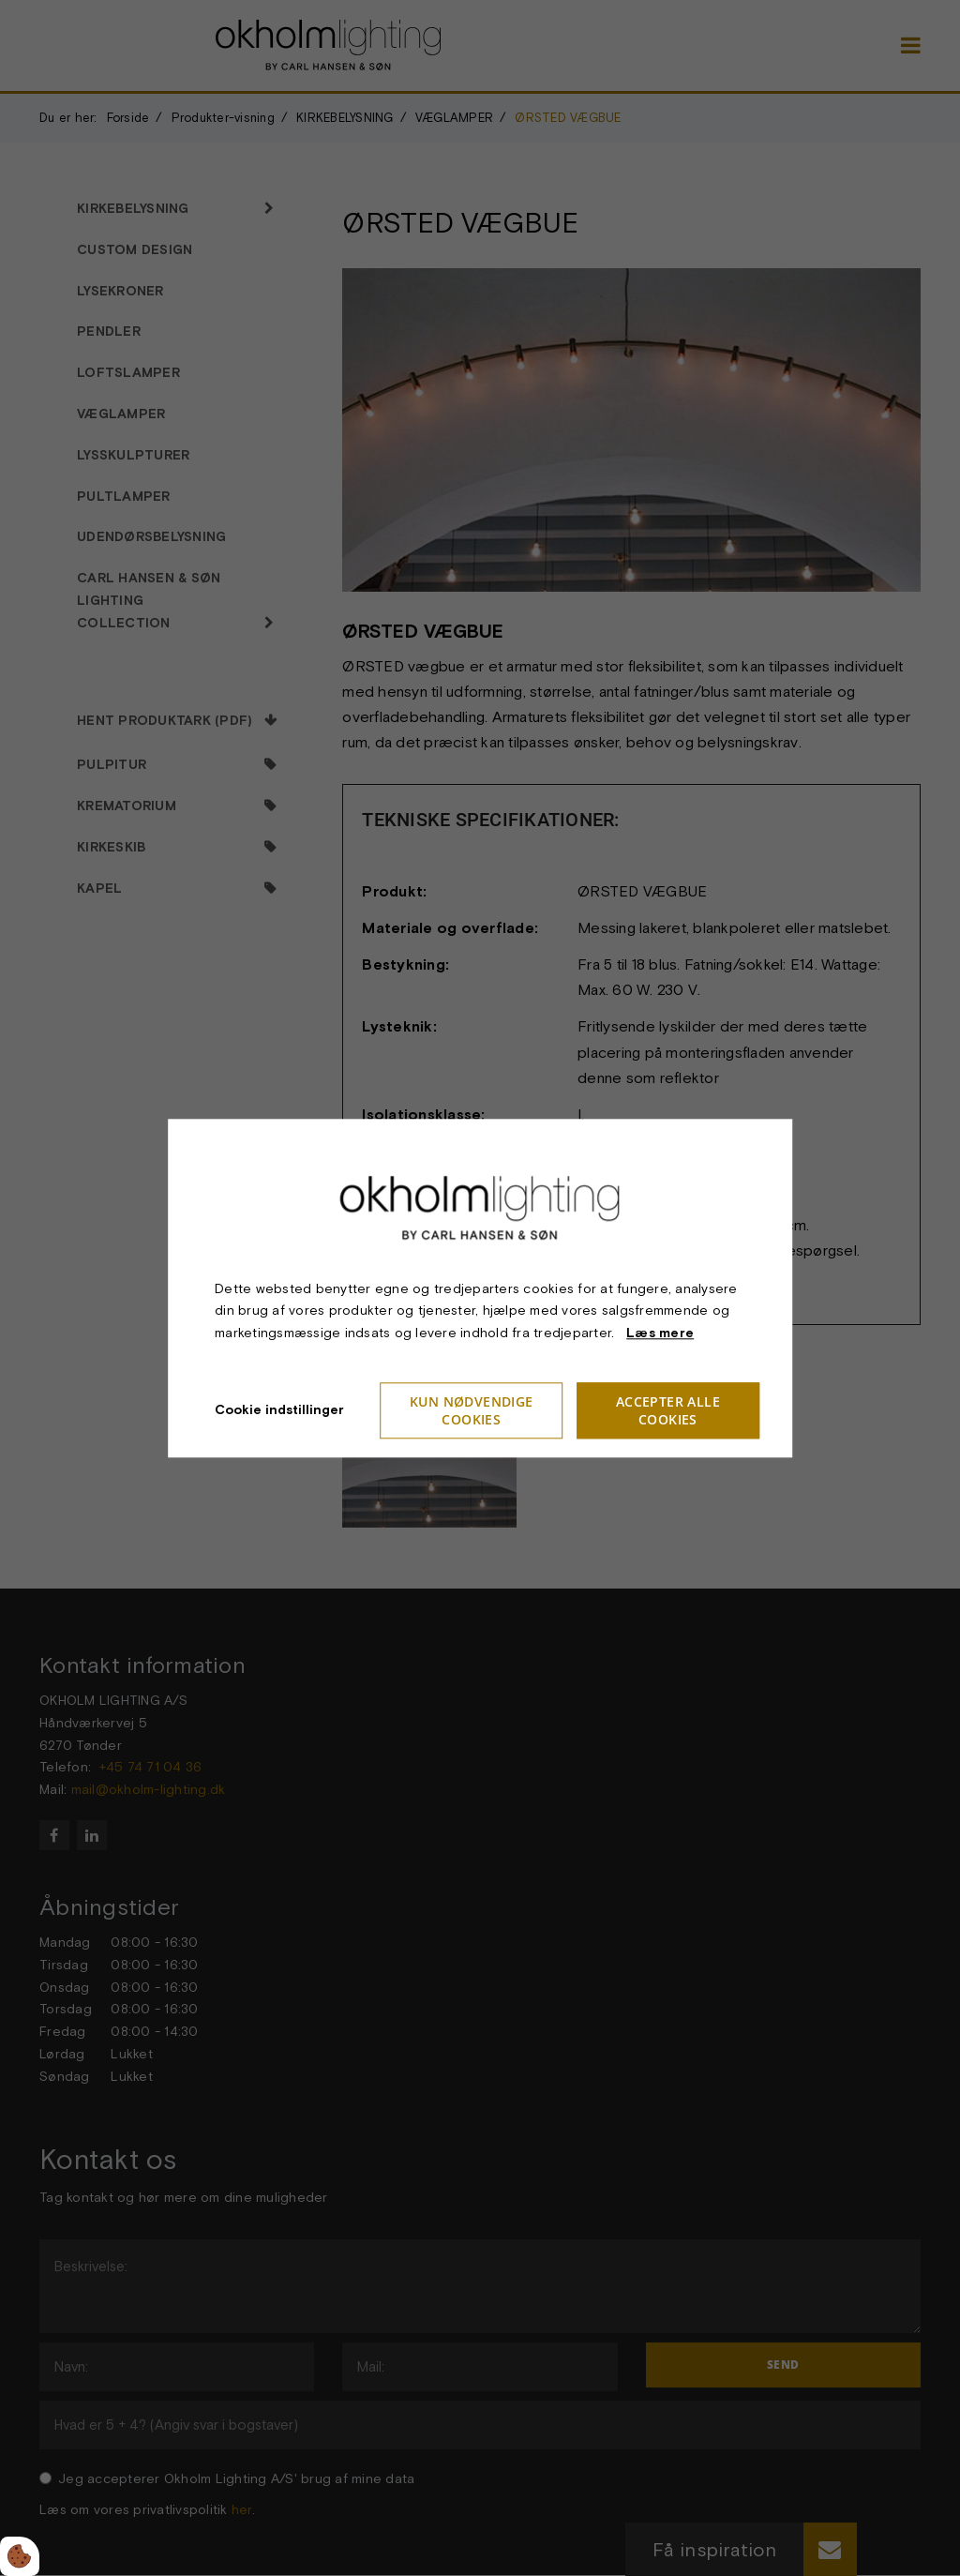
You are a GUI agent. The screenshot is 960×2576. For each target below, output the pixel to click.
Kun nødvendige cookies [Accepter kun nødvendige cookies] (471, 1410)
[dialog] (480, 1288)
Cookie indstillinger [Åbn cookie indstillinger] (279, 1409)
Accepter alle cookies (668, 1410)
